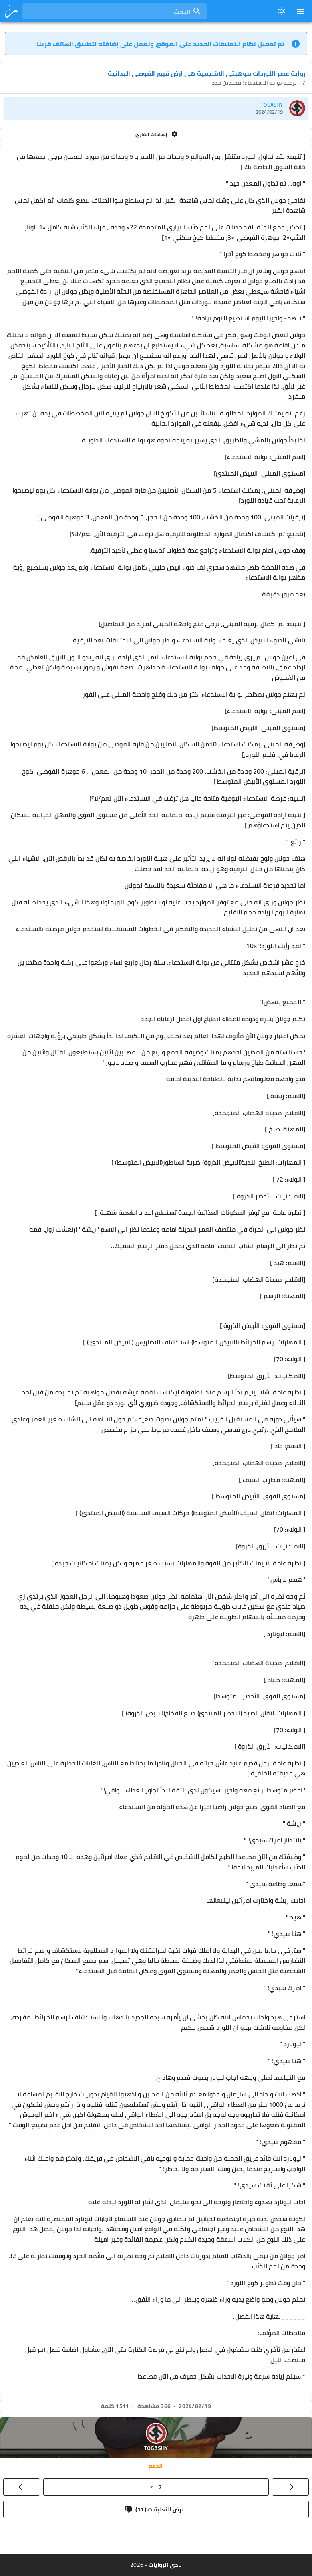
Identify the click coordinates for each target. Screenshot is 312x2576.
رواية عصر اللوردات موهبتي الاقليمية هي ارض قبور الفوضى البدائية (206, 73)
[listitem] (156, 108)
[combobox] (114, 11)
